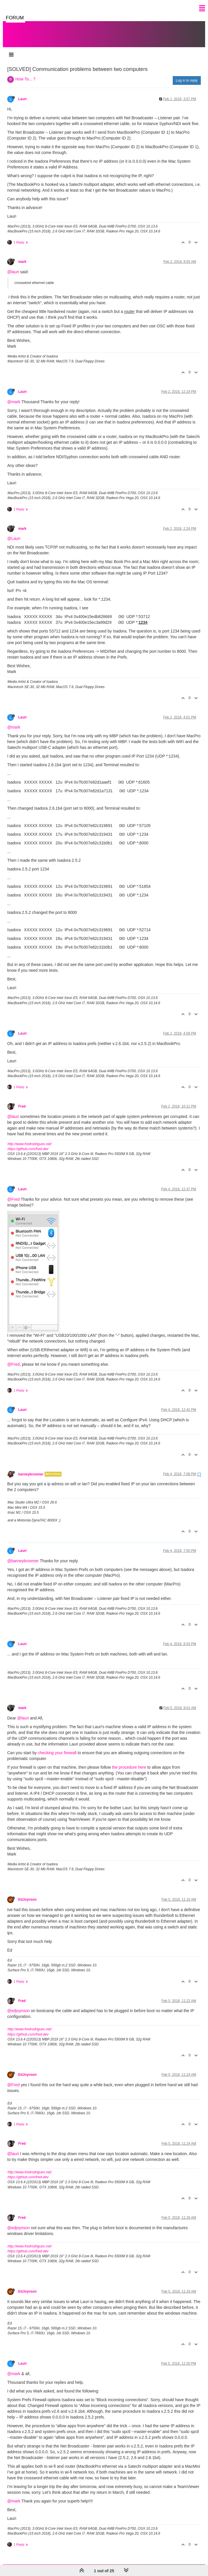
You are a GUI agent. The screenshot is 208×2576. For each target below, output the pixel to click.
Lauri (22, 93)
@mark (13, 396)
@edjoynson (18, 2005)
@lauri (13, 266)
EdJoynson (27, 1894)
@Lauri (13, 532)
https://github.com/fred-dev (28, 1143)
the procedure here (129, 1761)
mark (22, 256)
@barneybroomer (23, 1555)
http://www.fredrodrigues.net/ (30, 1138)
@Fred (13, 1193)
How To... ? (25, 73)
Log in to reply (187, 75)
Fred (22, 1101)
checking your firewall (57, 1747)
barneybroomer (30, 1468)
